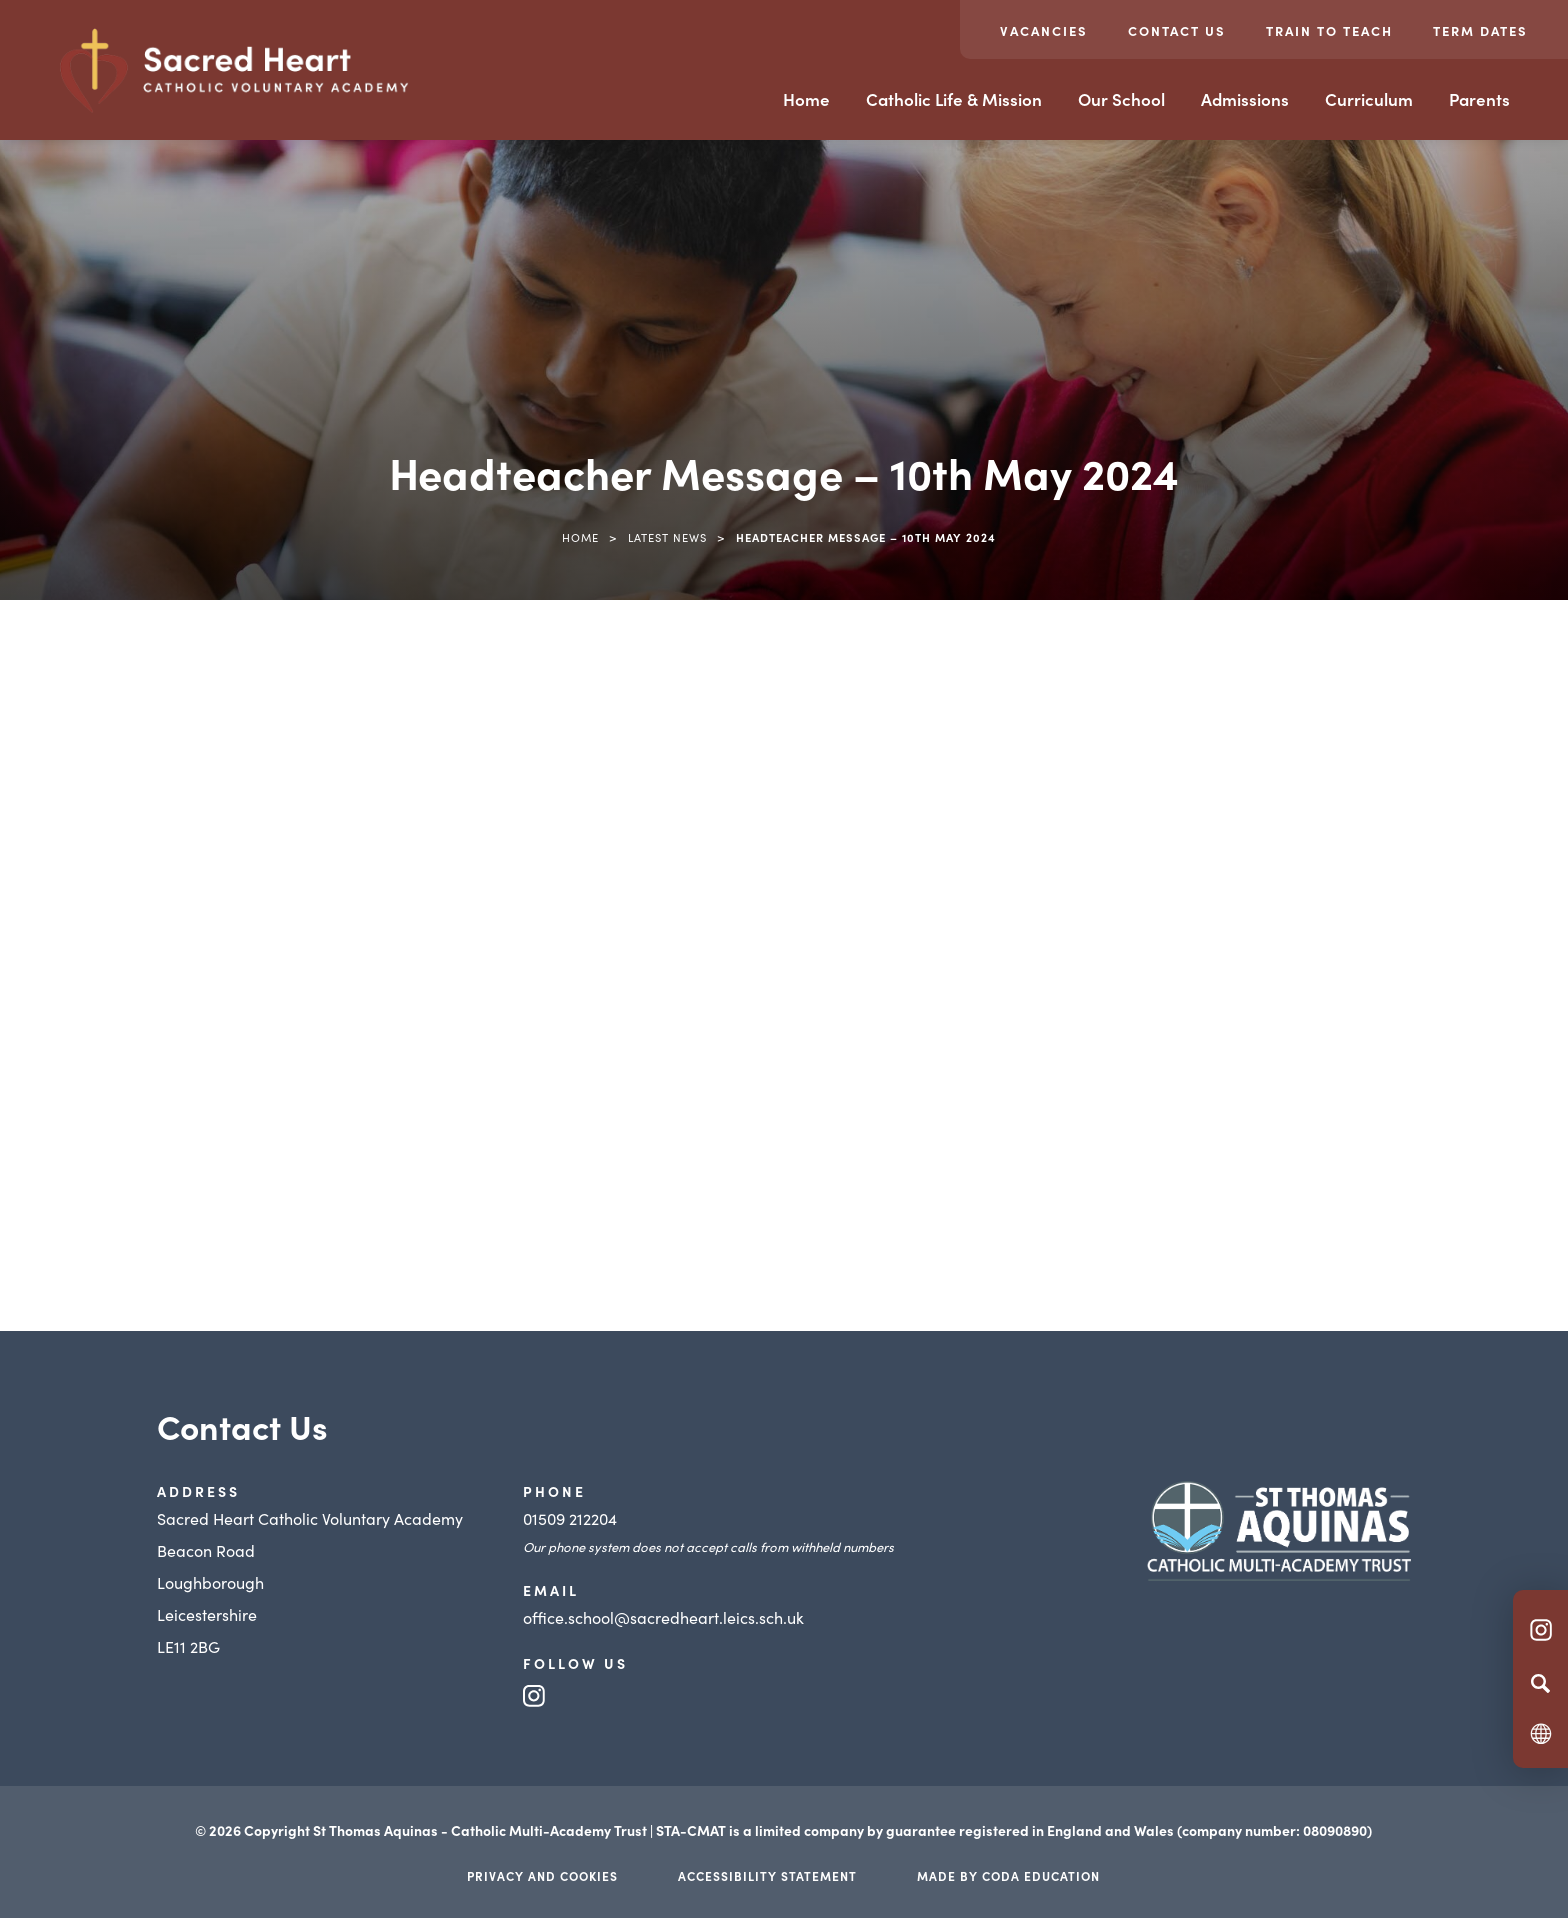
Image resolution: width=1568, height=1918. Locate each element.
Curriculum (1369, 99)
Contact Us (1177, 30)
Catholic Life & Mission (954, 99)
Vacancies (1044, 30)
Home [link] (580, 537)
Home (806, 99)
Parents (1479, 99)
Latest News (667, 537)
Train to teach (1329, 30)
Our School (1121, 99)
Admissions (1245, 99)
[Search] (1540, 1683)
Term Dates (1480, 30)
